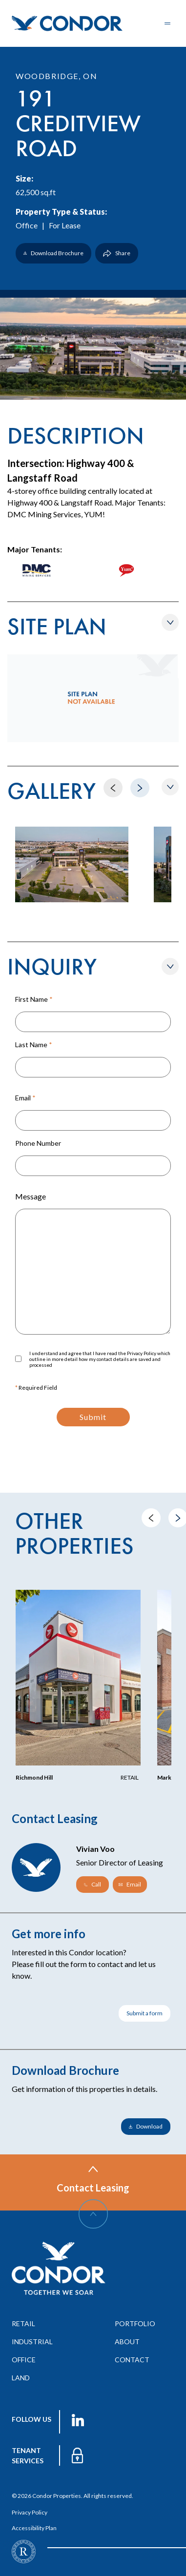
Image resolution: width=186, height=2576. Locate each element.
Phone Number (38, 1143)
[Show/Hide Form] (170, 966)
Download (146, 2126)
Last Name (33, 1044)
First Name (34, 999)
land (21, 2377)
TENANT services (27, 2455)
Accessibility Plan (34, 2528)
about (127, 2341)
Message (30, 1196)
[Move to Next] (139, 787)
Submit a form (144, 2013)
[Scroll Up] (93, 2214)
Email (25, 1098)
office (24, 2359)
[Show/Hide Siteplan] (170, 622)
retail (23, 2323)
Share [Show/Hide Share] (116, 253)
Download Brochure (53, 253)
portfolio (135, 2323)
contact (132, 2359)
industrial (32, 2341)
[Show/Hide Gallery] (170, 786)
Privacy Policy (29, 2512)
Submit (93, 1416)
